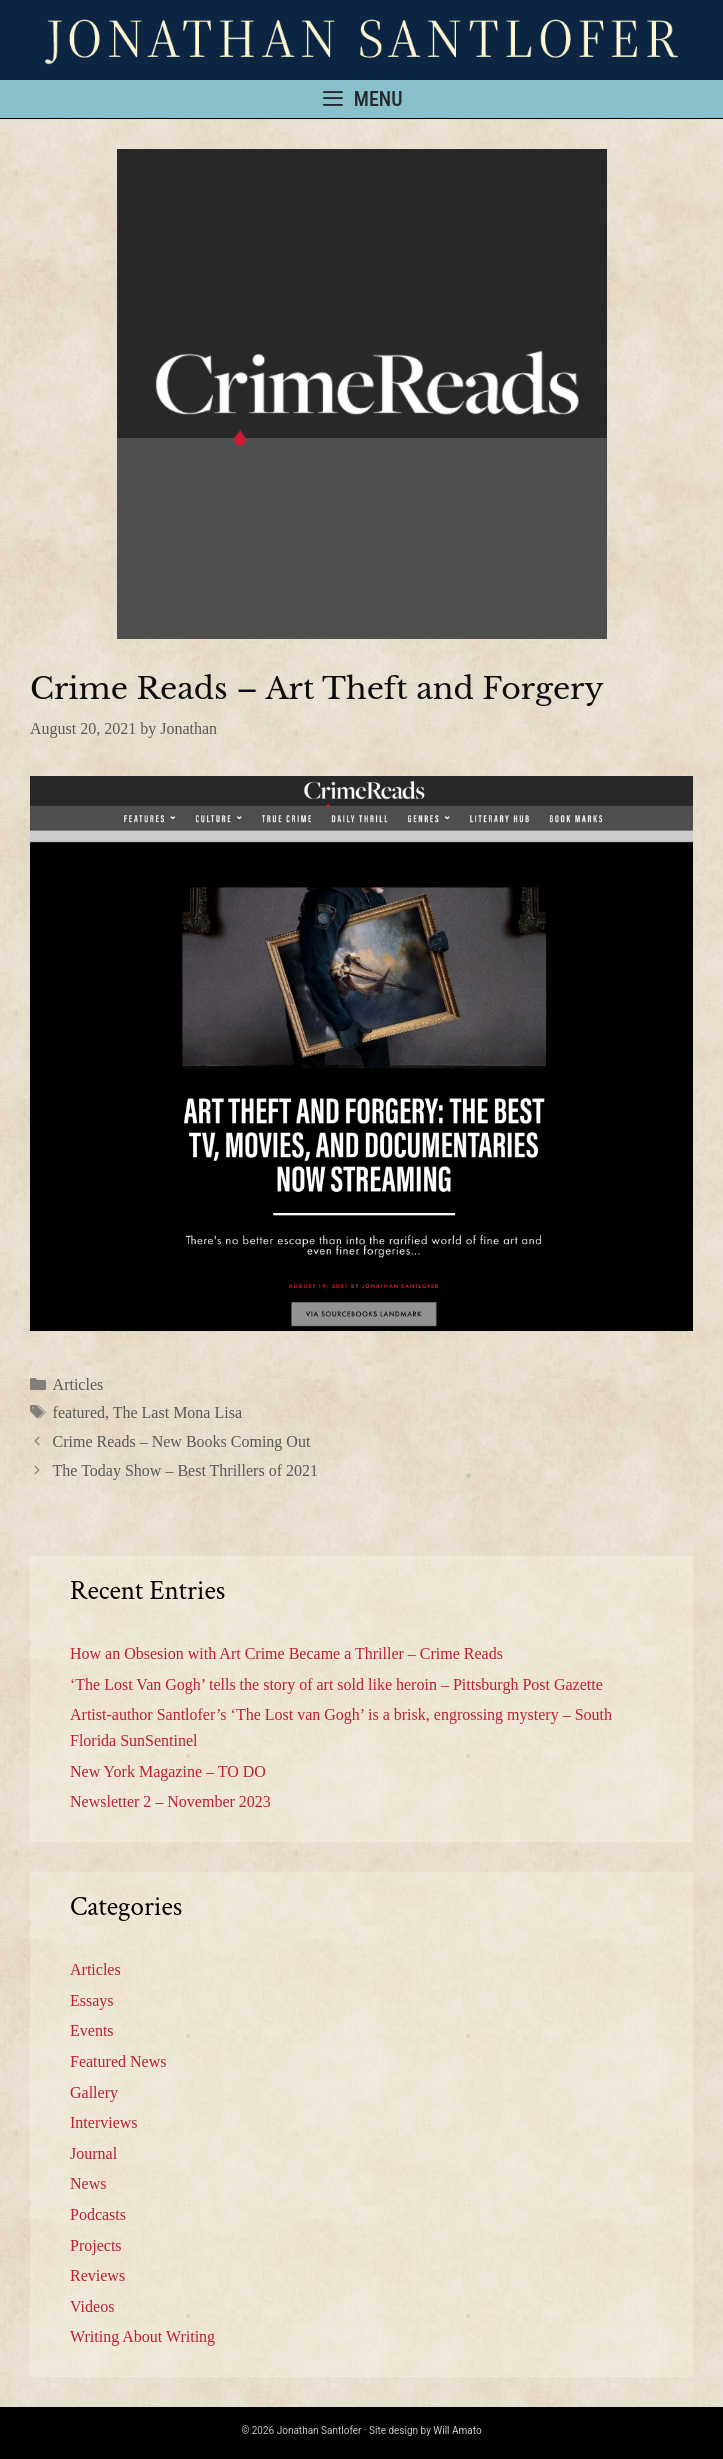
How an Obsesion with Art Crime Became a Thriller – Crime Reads (286, 1653)
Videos (92, 2306)
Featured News (118, 2061)
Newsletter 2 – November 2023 (170, 1801)
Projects (96, 2245)
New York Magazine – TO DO (168, 1771)
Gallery (94, 2092)
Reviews (97, 2275)
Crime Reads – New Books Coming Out (182, 1441)
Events (92, 2030)
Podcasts (98, 2214)
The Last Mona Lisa (177, 1412)
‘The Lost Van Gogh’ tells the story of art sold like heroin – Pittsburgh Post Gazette (336, 1684)
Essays (92, 2000)
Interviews (104, 2122)
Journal (93, 2153)
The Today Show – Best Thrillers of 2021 (185, 1470)
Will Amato (457, 2430)
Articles (78, 1384)
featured (79, 1412)
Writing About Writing (142, 2336)
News (88, 2183)
